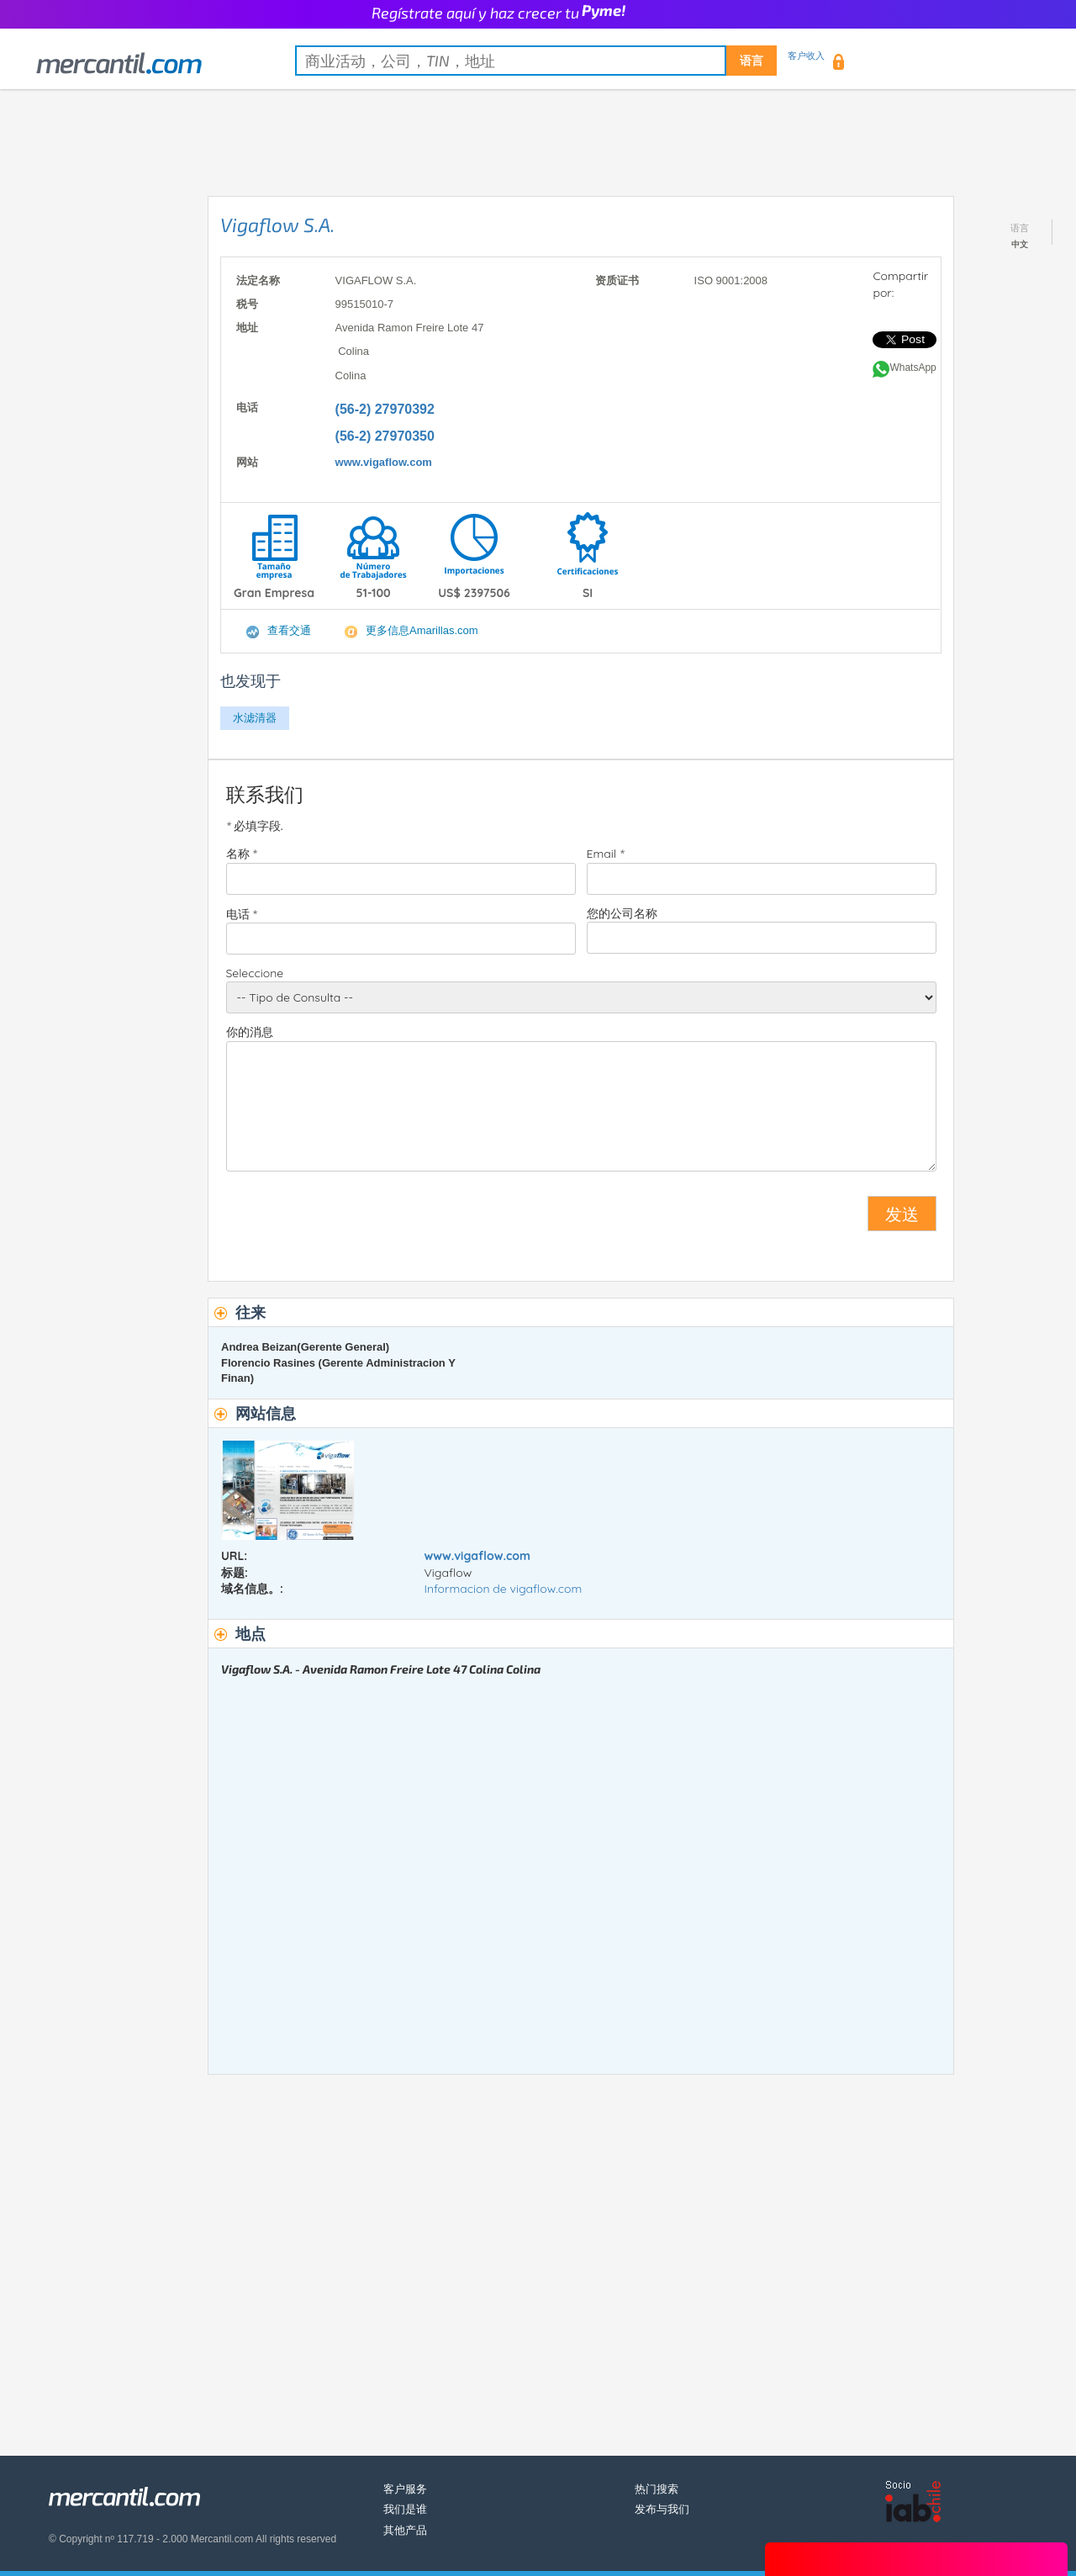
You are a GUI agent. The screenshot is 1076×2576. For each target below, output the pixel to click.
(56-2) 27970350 (385, 436)
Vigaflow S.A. (277, 224)
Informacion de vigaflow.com (504, 1588)
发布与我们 (662, 2509)
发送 (902, 1213)
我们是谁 (405, 2509)
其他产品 (405, 2530)
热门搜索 (656, 2489)
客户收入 (806, 55)
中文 (1019, 244)
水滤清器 (255, 717)
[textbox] (536, 60)
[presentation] (354, 1220)
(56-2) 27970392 (385, 409)
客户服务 (405, 2489)
